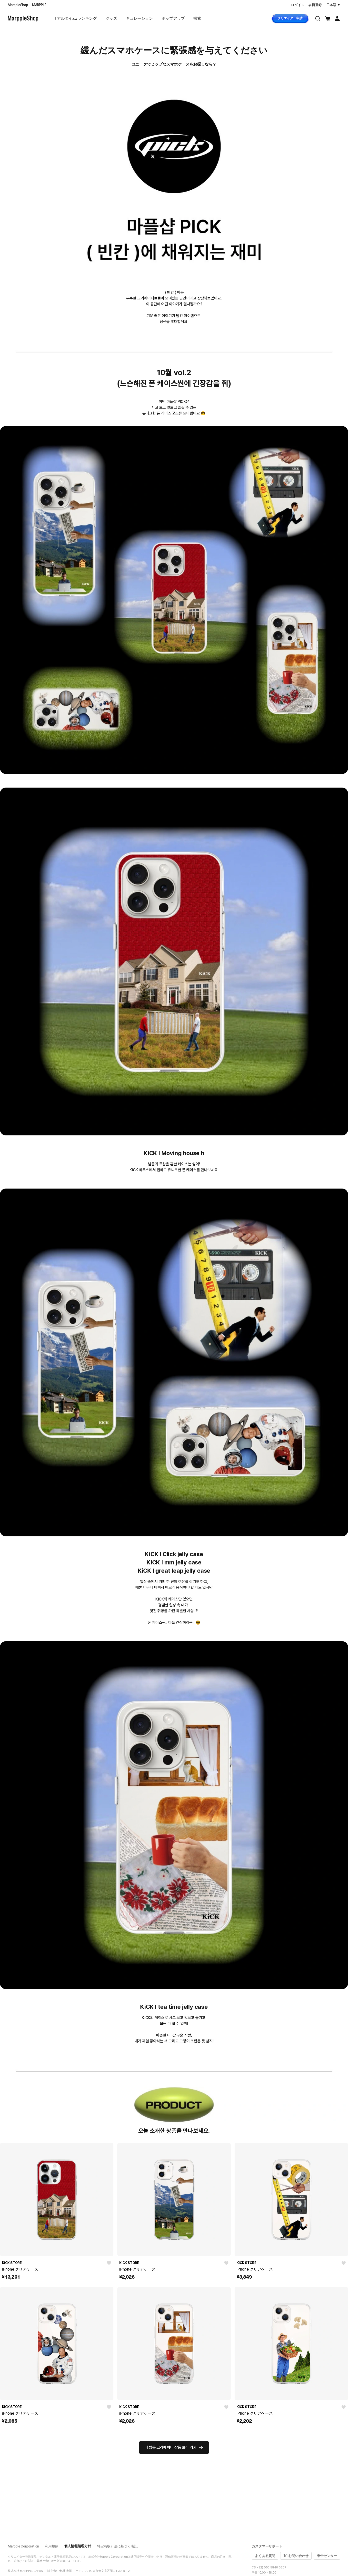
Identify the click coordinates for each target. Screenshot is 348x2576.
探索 (197, 18)
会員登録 (315, 5)
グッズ (111, 18)
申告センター (327, 2556)
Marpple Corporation (23, 2546)
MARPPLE (39, 5)
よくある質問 (265, 2556)
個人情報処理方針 (77, 2546)
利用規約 (51, 2546)
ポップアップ (173, 18)
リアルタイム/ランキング (75, 18)
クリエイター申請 (290, 18)
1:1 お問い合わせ (295, 2556)
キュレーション (139, 18)
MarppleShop (18, 5)
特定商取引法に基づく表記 (117, 2546)
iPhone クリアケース (20, 2269)
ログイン (297, 5)
